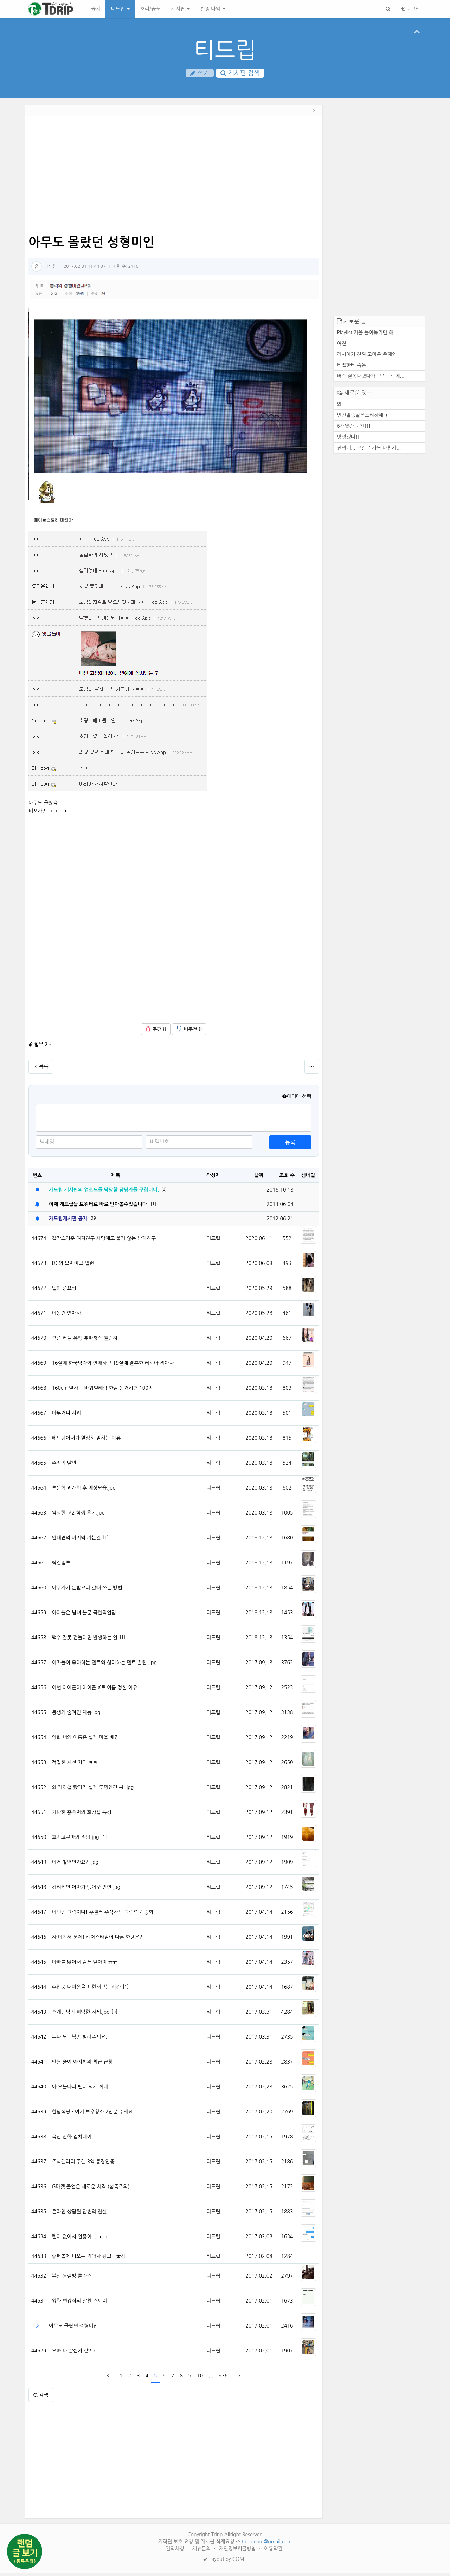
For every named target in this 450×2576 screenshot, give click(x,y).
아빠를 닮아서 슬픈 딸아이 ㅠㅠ (84, 1964)
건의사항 (176, 2551)
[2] (164, 1192)
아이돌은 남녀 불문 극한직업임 (84, 1615)
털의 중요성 (64, 1291)
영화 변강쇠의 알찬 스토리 (79, 2303)
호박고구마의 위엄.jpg (75, 1840)
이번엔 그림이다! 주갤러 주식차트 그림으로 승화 (102, 1914)
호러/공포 (150, 8)
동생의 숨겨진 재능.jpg (76, 1715)
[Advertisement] (173, 178)
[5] (114, 2014)
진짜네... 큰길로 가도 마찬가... (369, 450)
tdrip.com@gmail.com (267, 2544)
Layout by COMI (224, 2561)
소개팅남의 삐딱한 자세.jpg (80, 2014)
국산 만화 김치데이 (71, 2139)
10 (200, 2378)
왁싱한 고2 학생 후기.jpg (78, 1515)
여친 (341, 346)
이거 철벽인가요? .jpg (75, 1864)
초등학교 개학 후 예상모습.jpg (84, 1490)
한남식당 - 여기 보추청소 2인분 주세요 (92, 2114)
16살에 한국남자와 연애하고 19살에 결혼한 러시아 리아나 (113, 1365)
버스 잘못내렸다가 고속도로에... (371, 378)
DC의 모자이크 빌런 (73, 1266)
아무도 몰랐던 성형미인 (73, 2328)
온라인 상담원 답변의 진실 (79, 2214)
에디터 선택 (296, 1098)
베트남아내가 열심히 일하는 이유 (86, 1440)
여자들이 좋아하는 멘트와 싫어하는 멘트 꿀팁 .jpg (104, 1665)
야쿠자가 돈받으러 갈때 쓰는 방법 (87, 1590)
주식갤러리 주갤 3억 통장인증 (83, 2164)
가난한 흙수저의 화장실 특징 (81, 1815)
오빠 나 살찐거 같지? (74, 2353)
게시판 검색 (240, 73)
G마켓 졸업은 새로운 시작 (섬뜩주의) (90, 2189)
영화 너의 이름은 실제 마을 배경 (85, 1740)
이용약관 (273, 2551)
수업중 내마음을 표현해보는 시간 (86, 1989)
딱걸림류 (61, 1565)
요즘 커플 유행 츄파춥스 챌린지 (84, 1340)
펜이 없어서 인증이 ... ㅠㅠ (80, 2239)
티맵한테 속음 (351, 368)
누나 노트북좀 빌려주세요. (79, 2039)
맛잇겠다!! (348, 439)
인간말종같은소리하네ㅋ (362, 417)
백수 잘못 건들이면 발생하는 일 (84, 1640)
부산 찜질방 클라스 (71, 2278)
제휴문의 (202, 2551)
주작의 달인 (64, 1465)
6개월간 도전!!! (354, 428)
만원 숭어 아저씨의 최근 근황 (82, 2064)
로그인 (410, 8)
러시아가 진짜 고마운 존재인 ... (370, 357)
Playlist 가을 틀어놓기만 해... (367, 335)
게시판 (180, 8)
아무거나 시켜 (66, 1415)
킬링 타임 (212, 8)
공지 (95, 8)
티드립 (120, 8)
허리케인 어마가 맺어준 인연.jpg (86, 1889)
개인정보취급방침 (238, 2551)
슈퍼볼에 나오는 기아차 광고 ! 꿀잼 (89, 2259)
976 (223, 2378)
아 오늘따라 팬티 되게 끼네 (80, 2089)
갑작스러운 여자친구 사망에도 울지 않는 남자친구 (104, 1241)
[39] (93, 1221)
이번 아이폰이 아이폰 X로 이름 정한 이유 (94, 1690)
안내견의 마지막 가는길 (76, 1540)
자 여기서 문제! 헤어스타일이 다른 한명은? (97, 1939)
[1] (153, 1207)
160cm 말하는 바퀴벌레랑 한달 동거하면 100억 (102, 1390)
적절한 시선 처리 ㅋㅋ (74, 1765)
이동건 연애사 (66, 1315)
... (210, 2378)
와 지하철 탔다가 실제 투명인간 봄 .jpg (93, 1790)
